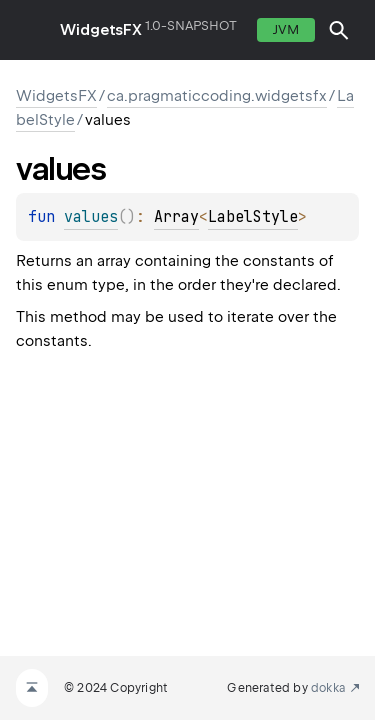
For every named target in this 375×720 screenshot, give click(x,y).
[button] (339, 30)
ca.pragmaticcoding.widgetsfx (217, 96)
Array (176, 217)
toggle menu (30, 30)
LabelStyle (253, 217)
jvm (286, 29)
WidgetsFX (101, 30)
